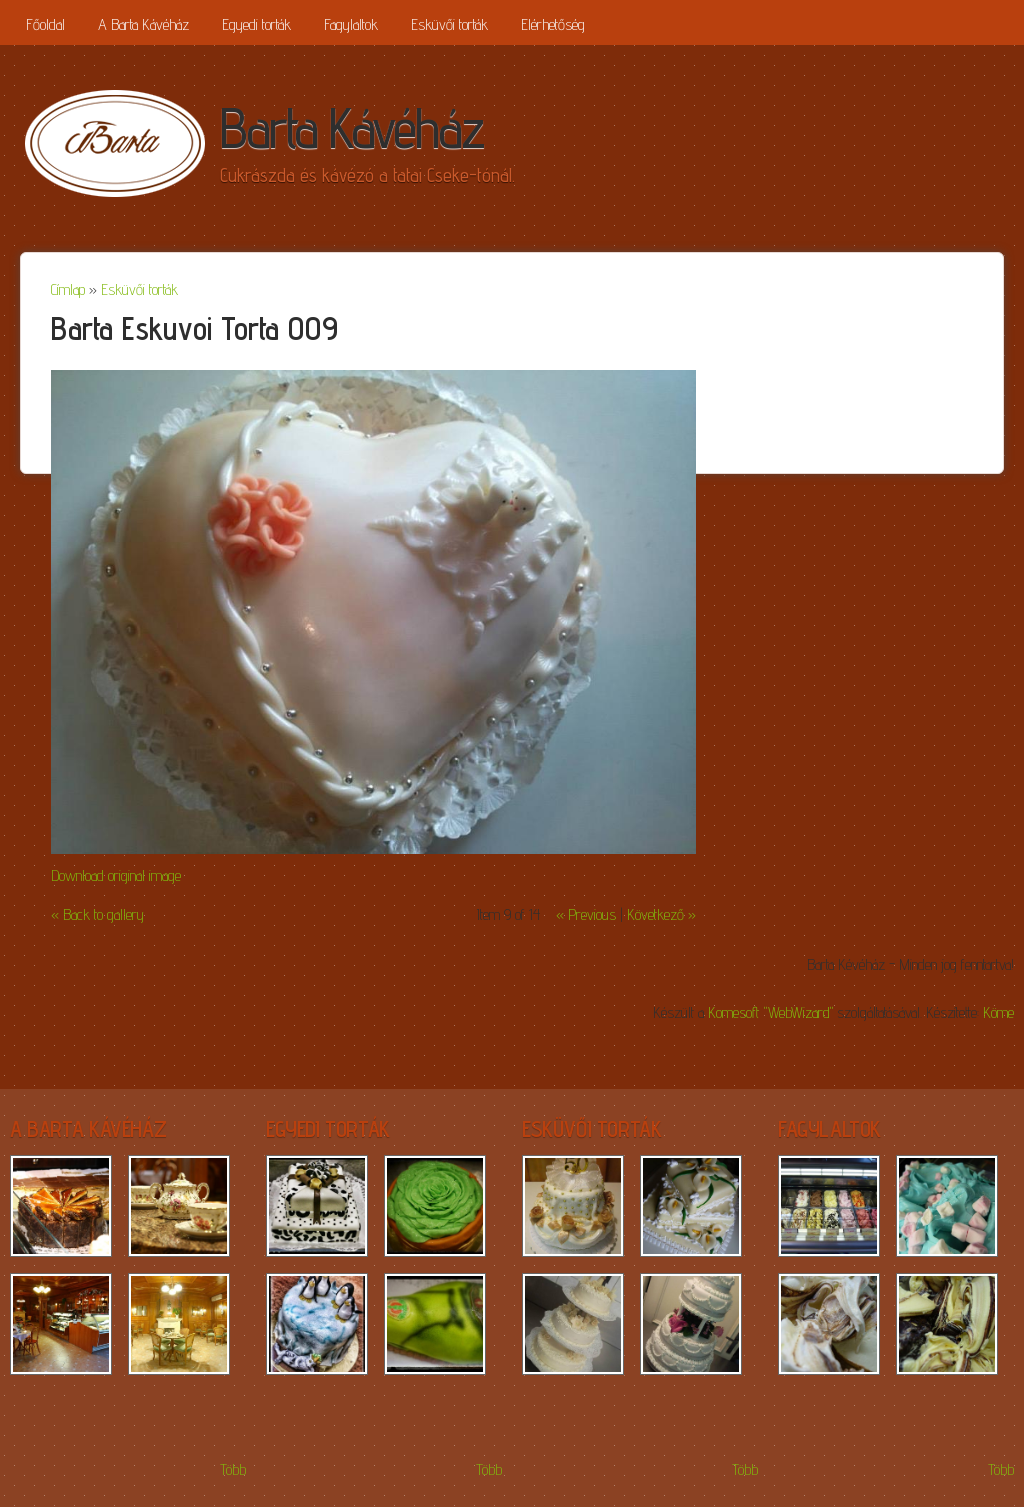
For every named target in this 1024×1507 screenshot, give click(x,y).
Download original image (116, 875)
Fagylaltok (351, 24)
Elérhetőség (553, 24)
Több (233, 1469)
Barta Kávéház (351, 127)
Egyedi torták (256, 24)
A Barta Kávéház (143, 24)
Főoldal (45, 24)
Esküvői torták (449, 24)
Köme (998, 1012)
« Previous (586, 914)
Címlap (68, 289)
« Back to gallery (97, 914)
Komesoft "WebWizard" (770, 1012)
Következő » (661, 914)
